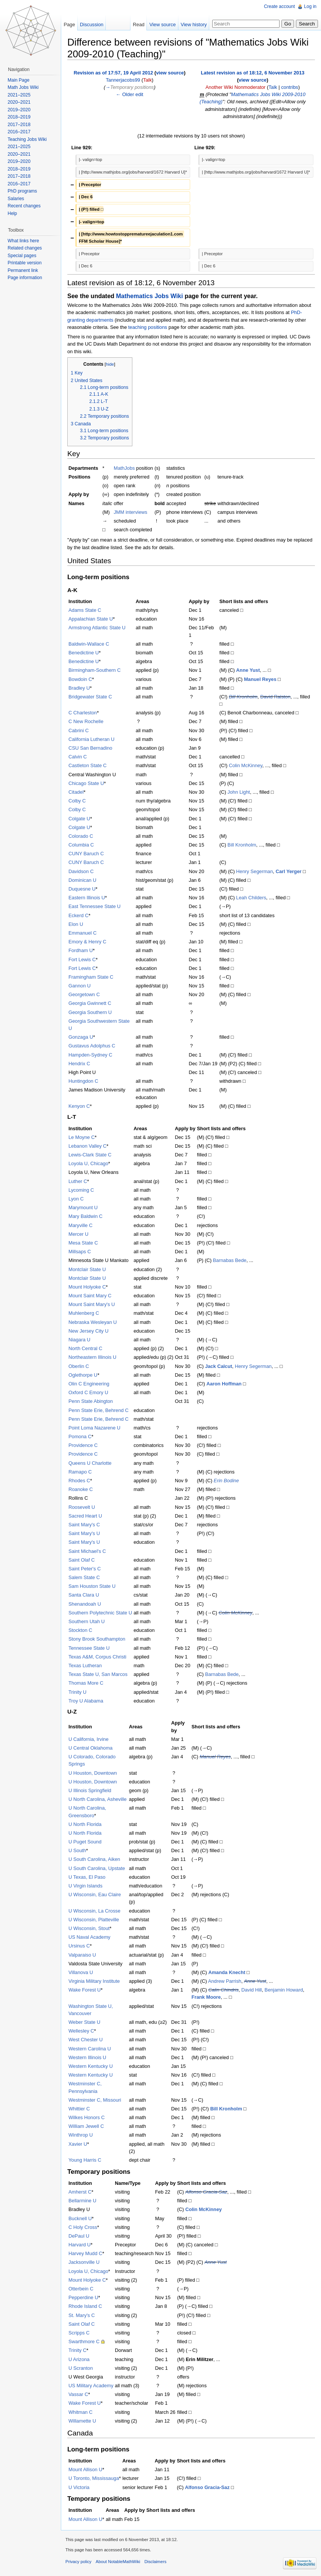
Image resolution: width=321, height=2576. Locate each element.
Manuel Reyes (260, 679)
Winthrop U (80, 2135)
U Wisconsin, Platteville (93, 1919)
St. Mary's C (81, 2315)
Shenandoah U (84, 1604)
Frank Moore (206, 1997)
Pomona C (79, 1436)
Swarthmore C (84, 2341)
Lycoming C (81, 1190)
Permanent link (23, 270)
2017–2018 (19, 124)
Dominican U (82, 880)
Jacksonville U (84, 2262)
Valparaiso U (82, 1955)
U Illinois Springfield (89, 1790)
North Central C (85, 1348)
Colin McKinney (245, 765)
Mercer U (78, 1234)
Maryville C (80, 1225)
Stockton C (80, 1630)
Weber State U (84, 2022)
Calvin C (77, 757)
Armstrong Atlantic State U (97, 627)
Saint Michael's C (87, 1551)
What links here (23, 240)
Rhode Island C (85, 2306)
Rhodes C (79, 1480)
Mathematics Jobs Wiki (149, 296)
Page (69, 24)
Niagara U (79, 1339)
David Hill (251, 1990)
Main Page (18, 80)
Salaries (16, 198)
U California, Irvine (88, 1739)
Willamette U (82, 2421)
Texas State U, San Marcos (97, 1674)
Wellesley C (81, 2031)
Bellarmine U (82, 2200)
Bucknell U (80, 2218)
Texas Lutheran (85, 1665)
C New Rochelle (85, 721)
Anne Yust (248, 670)
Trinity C (77, 2350)
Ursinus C (79, 1946)
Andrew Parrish (224, 1981)
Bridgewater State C (90, 697)
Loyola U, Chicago (88, 1163)
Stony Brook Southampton (96, 1639)
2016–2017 (19, 131)
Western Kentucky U (90, 2066)
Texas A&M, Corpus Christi (97, 1657)
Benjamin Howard (284, 1990)
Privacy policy (78, 2561)
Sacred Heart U (85, 1516)
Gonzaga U (80, 1037)
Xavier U (77, 2144)
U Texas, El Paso (86, 1877)
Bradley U (79, 688)
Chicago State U (86, 783)
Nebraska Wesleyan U (92, 1322)
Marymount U (83, 1207)
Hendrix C (79, 1063)
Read (139, 24)
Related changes (25, 248)
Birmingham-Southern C (94, 670)
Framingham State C (90, 977)
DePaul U (78, 2236)
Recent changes (24, 205)
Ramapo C (80, 1472)
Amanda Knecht (226, 1972)
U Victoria (78, 2487)
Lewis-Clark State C (89, 1155)
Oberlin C (78, 1366)
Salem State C (84, 1577)
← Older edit (129, 94)
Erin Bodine (226, 1480)
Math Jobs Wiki (23, 87)
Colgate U (79, 818)
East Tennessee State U (94, 906)
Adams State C (84, 610)
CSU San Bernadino (90, 748)
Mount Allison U (85, 2469)
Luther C (77, 1181)
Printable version (24, 262)
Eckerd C (78, 915)
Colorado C (80, 836)
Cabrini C (78, 730)
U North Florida (85, 1824)
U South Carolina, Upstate (96, 1868)
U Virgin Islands (85, 1886)
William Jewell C (86, 2126)
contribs (289, 87)
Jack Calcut (218, 1366)
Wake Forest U (84, 1990)
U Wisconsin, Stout (89, 1928)
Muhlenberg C (83, 1313)
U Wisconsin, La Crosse (94, 1911)
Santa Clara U (83, 1595)
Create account (279, 6)
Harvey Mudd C (85, 2253)
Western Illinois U (87, 2057)
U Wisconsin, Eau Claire (94, 1894)
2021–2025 (19, 95)
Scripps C (78, 2333)
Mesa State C (83, 1243)
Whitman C (80, 2412)
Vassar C (78, 2394)
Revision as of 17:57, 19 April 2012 (113, 73)
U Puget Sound (85, 1842)
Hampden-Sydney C (90, 1055)
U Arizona (78, 2359)
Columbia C (81, 845)
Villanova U (80, 1972)
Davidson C (81, 871)
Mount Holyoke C (87, 1287)
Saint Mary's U (84, 1533)
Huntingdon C (83, 1081)
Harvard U (79, 2244)
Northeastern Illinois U (92, 1357)
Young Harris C (84, 2160)
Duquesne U (81, 889)
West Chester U (85, 2039)
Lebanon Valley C (87, 1146)
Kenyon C (79, 1106)
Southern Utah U (86, 1621)
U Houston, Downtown (92, 1773)
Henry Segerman (254, 871)
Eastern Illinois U (86, 897)
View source (162, 24)
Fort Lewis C (82, 959)
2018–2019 (19, 117)
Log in (310, 6)
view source (170, 73)
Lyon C (76, 1199)
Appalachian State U (90, 619)
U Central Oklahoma (90, 1748)
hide (110, 364)
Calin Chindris (223, 1990)
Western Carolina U (89, 2049)
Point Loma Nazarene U (94, 1428)
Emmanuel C (82, 933)
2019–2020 (19, 109)
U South (77, 1850)
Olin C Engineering (88, 1384)
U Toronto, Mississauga (93, 2478)
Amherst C (79, 2192)
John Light (238, 792)
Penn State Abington (90, 1401)
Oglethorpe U (82, 1375)
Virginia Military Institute (94, 1981)
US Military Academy (90, 2385)
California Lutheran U (91, 739)
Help (12, 213)
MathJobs (124, 468)
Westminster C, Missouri (94, 2100)
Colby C (77, 801)
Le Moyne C (81, 1137)
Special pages (22, 255)
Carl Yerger (289, 871)
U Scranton (80, 2368)
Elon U (75, 924)
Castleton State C (87, 765)
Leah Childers (251, 897)
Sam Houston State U (92, 1586)
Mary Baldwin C (85, 1216)
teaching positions (147, 327)
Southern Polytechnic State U (100, 1613)
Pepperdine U (83, 2297)
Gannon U (79, 986)
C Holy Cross (82, 2227)
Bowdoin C (80, 679)
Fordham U (80, 950)
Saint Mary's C (84, 1524)
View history (194, 24)
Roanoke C (80, 1489)
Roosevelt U (81, 1507)
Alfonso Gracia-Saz (206, 2192)
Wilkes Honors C (86, 2117)
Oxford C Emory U (88, 1392)
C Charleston (82, 712)
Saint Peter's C (84, 1569)
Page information (25, 277)
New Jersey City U (88, 1331)
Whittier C (79, 2109)
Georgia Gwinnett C (89, 1003)
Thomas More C (85, 1683)
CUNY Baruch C (86, 853)
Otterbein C (80, 2289)
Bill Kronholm (243, 697)
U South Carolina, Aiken (94, 1859)
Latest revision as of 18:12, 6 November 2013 (252, 73)
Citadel (76, 792)
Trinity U (77, 1692)
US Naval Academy (89, 1937)
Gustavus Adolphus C (91, 1046)
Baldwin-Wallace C (88, 644)
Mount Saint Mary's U (91, 1304)
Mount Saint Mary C (89, 1295)
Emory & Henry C (87, 941)
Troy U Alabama (85, 1701)
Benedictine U (83, 652)
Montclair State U (87, 1269)
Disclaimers (156, 2561)
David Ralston (275, 697)
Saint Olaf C (81, 1560)
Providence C (83, 1445)
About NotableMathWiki (118, 2561)
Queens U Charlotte (89, 1463)
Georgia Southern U (90, 1012)
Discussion (91, 24)
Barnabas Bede (229, 1260)
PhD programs (22, 191)
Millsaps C (79, 1251)
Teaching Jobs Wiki (27, 139)
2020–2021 (19, 102)
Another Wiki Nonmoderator (235, 87)
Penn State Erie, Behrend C (98, 1410)
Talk (147, 80)
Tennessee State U (89, 1648)
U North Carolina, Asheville (97, 1799)
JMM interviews (130, 512)
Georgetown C (84, 994)
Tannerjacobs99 (123, 80)
